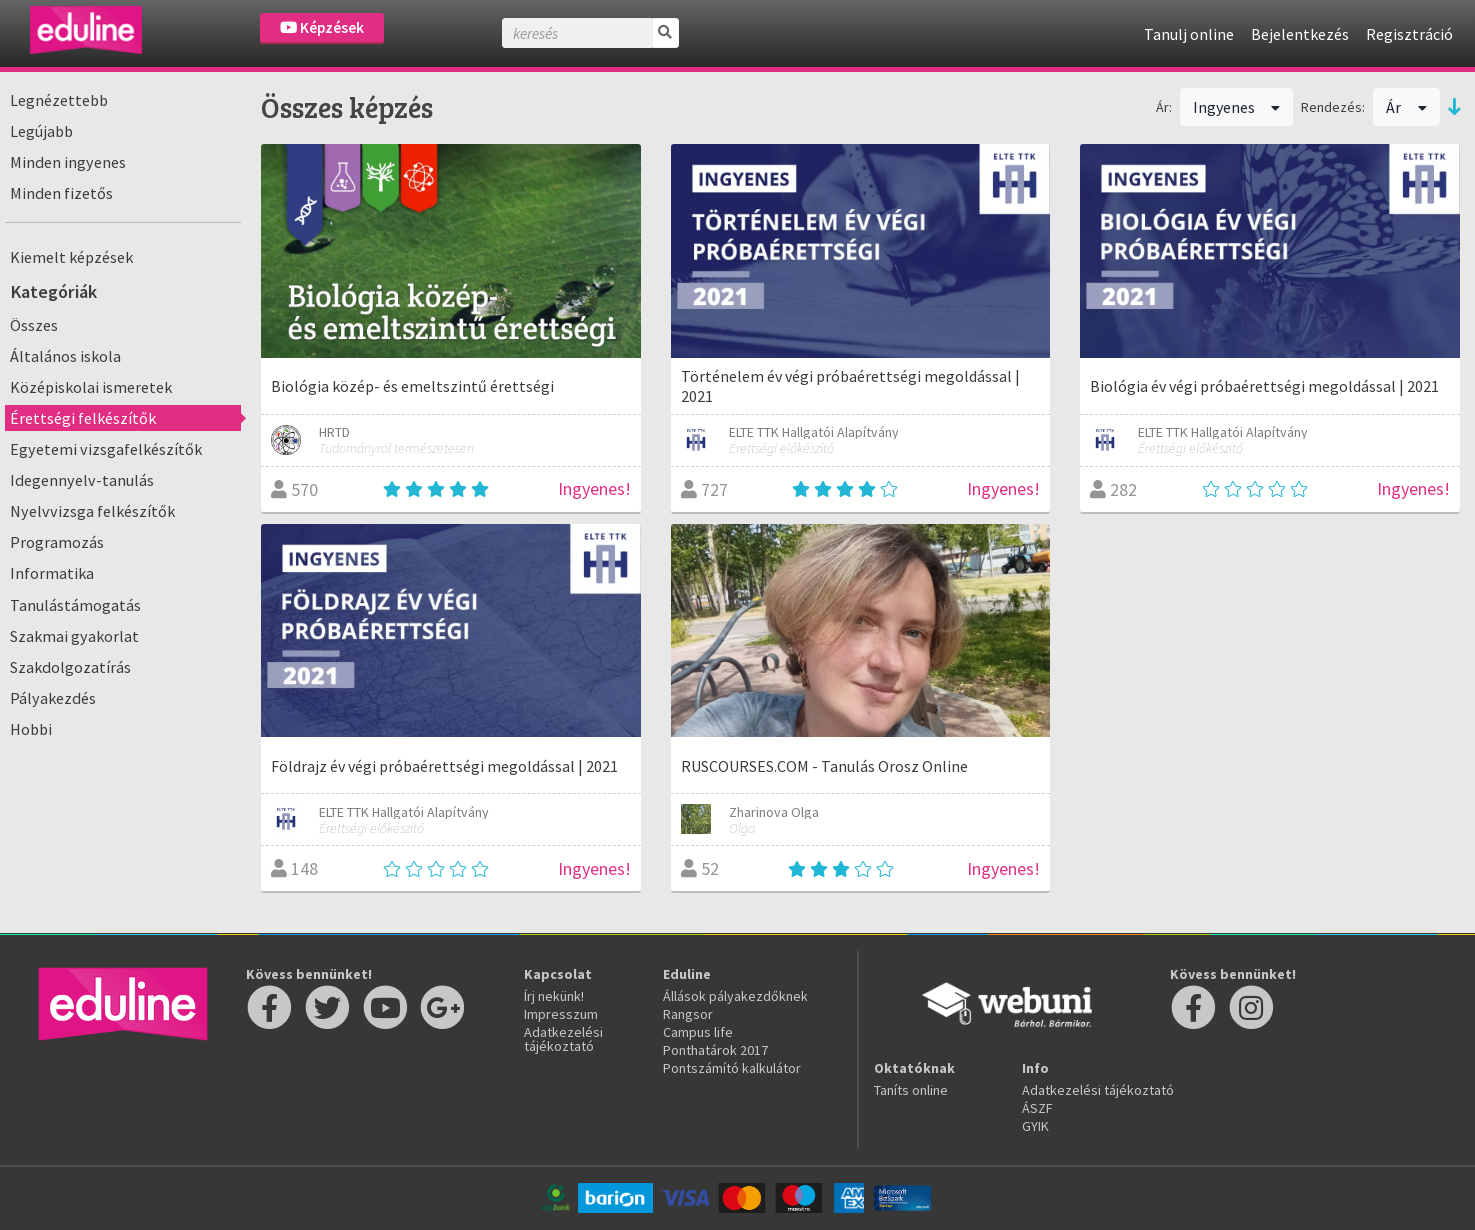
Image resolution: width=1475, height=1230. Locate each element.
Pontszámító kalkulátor (732, 1068)
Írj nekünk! (554, 996)
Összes (34, 325)
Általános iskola (65, 356)
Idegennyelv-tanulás (82, 480)
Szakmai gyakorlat (74, 636)
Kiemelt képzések (71, 257)
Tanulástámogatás (75, 605)
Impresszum (561, 1014)
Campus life (698, 1032)
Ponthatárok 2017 (715, 1050)
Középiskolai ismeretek (91, 387)
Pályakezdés (53, 698)
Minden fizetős (61, 193)
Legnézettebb (59, 100)
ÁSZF (1037, 1108)
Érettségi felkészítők (83, 418)
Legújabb (41, 131)
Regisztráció (1409, 34)
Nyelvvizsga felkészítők (92, 511)
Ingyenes (1237, 107)
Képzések (322, 27)
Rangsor (688, 1014)
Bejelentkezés (1300, 34)
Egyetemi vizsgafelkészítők (106, 449)
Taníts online (911, 1090)
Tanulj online (1189, 34)
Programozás (57, 542)
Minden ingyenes (68, 162)
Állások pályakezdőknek (735, 996)
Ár (1406, 107)
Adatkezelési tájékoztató (563, 1039)
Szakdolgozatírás (70, 667)
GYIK (1035, 1126)
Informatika (52, 573)
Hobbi (31, 729)
